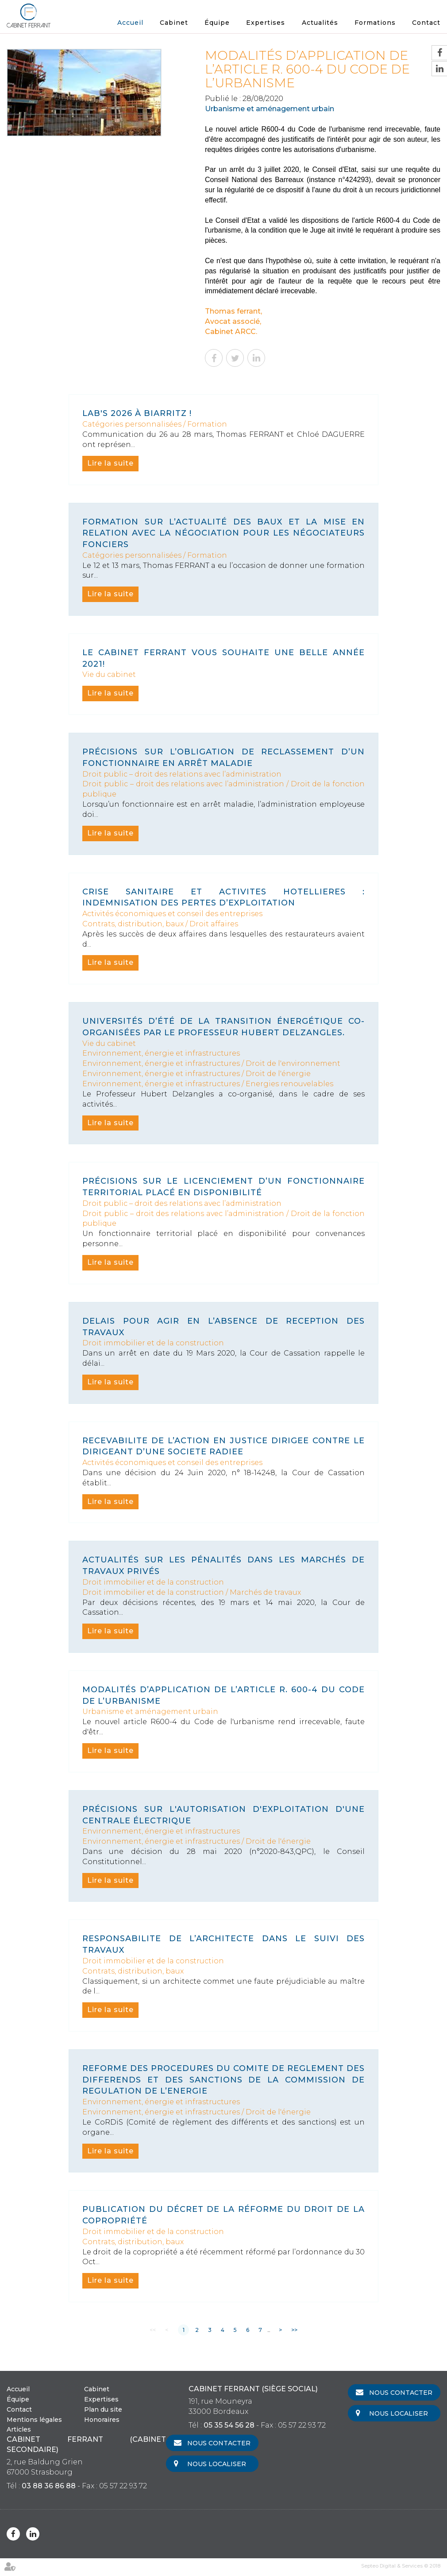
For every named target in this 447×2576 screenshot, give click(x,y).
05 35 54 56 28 (229, 2425)
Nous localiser (398, 2413)
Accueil (130, 23)
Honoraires (101, 2420)
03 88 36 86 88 (49, 2486)
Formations (375, 23)
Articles (19, 2429)
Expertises (265, 23)
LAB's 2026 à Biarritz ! (137, 413)
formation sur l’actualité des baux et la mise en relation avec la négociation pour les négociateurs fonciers (223, 533)
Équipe (217, 23)
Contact (426, 23)
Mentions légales (34, 2420)
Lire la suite (110, 463)
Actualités (320, 23)
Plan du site (103, 2409)
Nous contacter (400, 2393)
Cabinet (174, 23)
